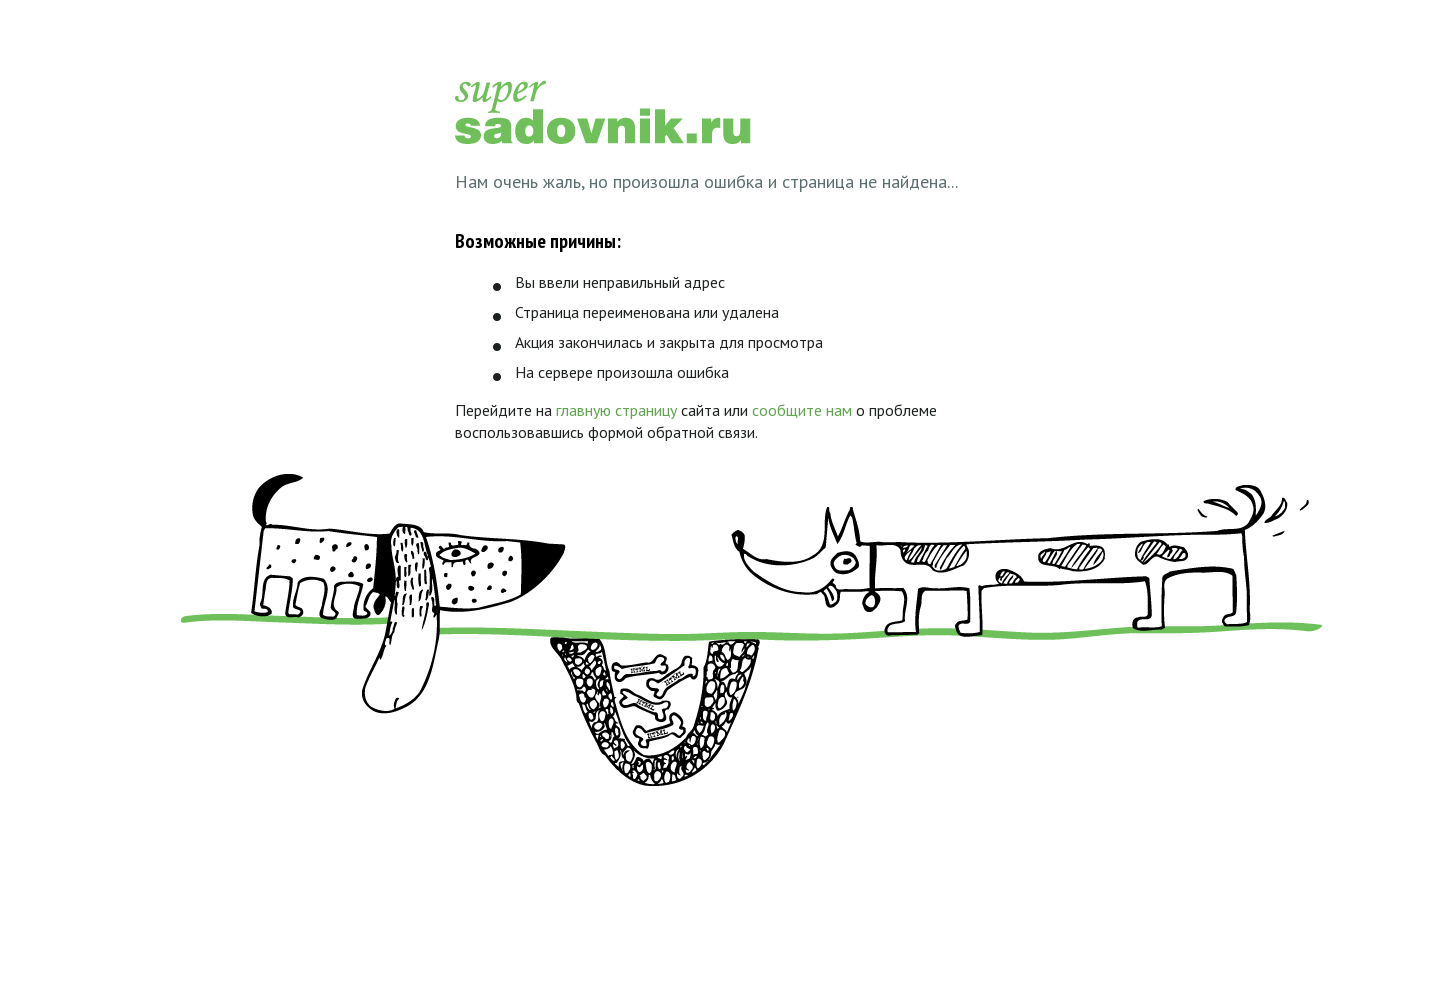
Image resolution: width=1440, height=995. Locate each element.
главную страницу (616, 410)
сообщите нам (802, 410)
